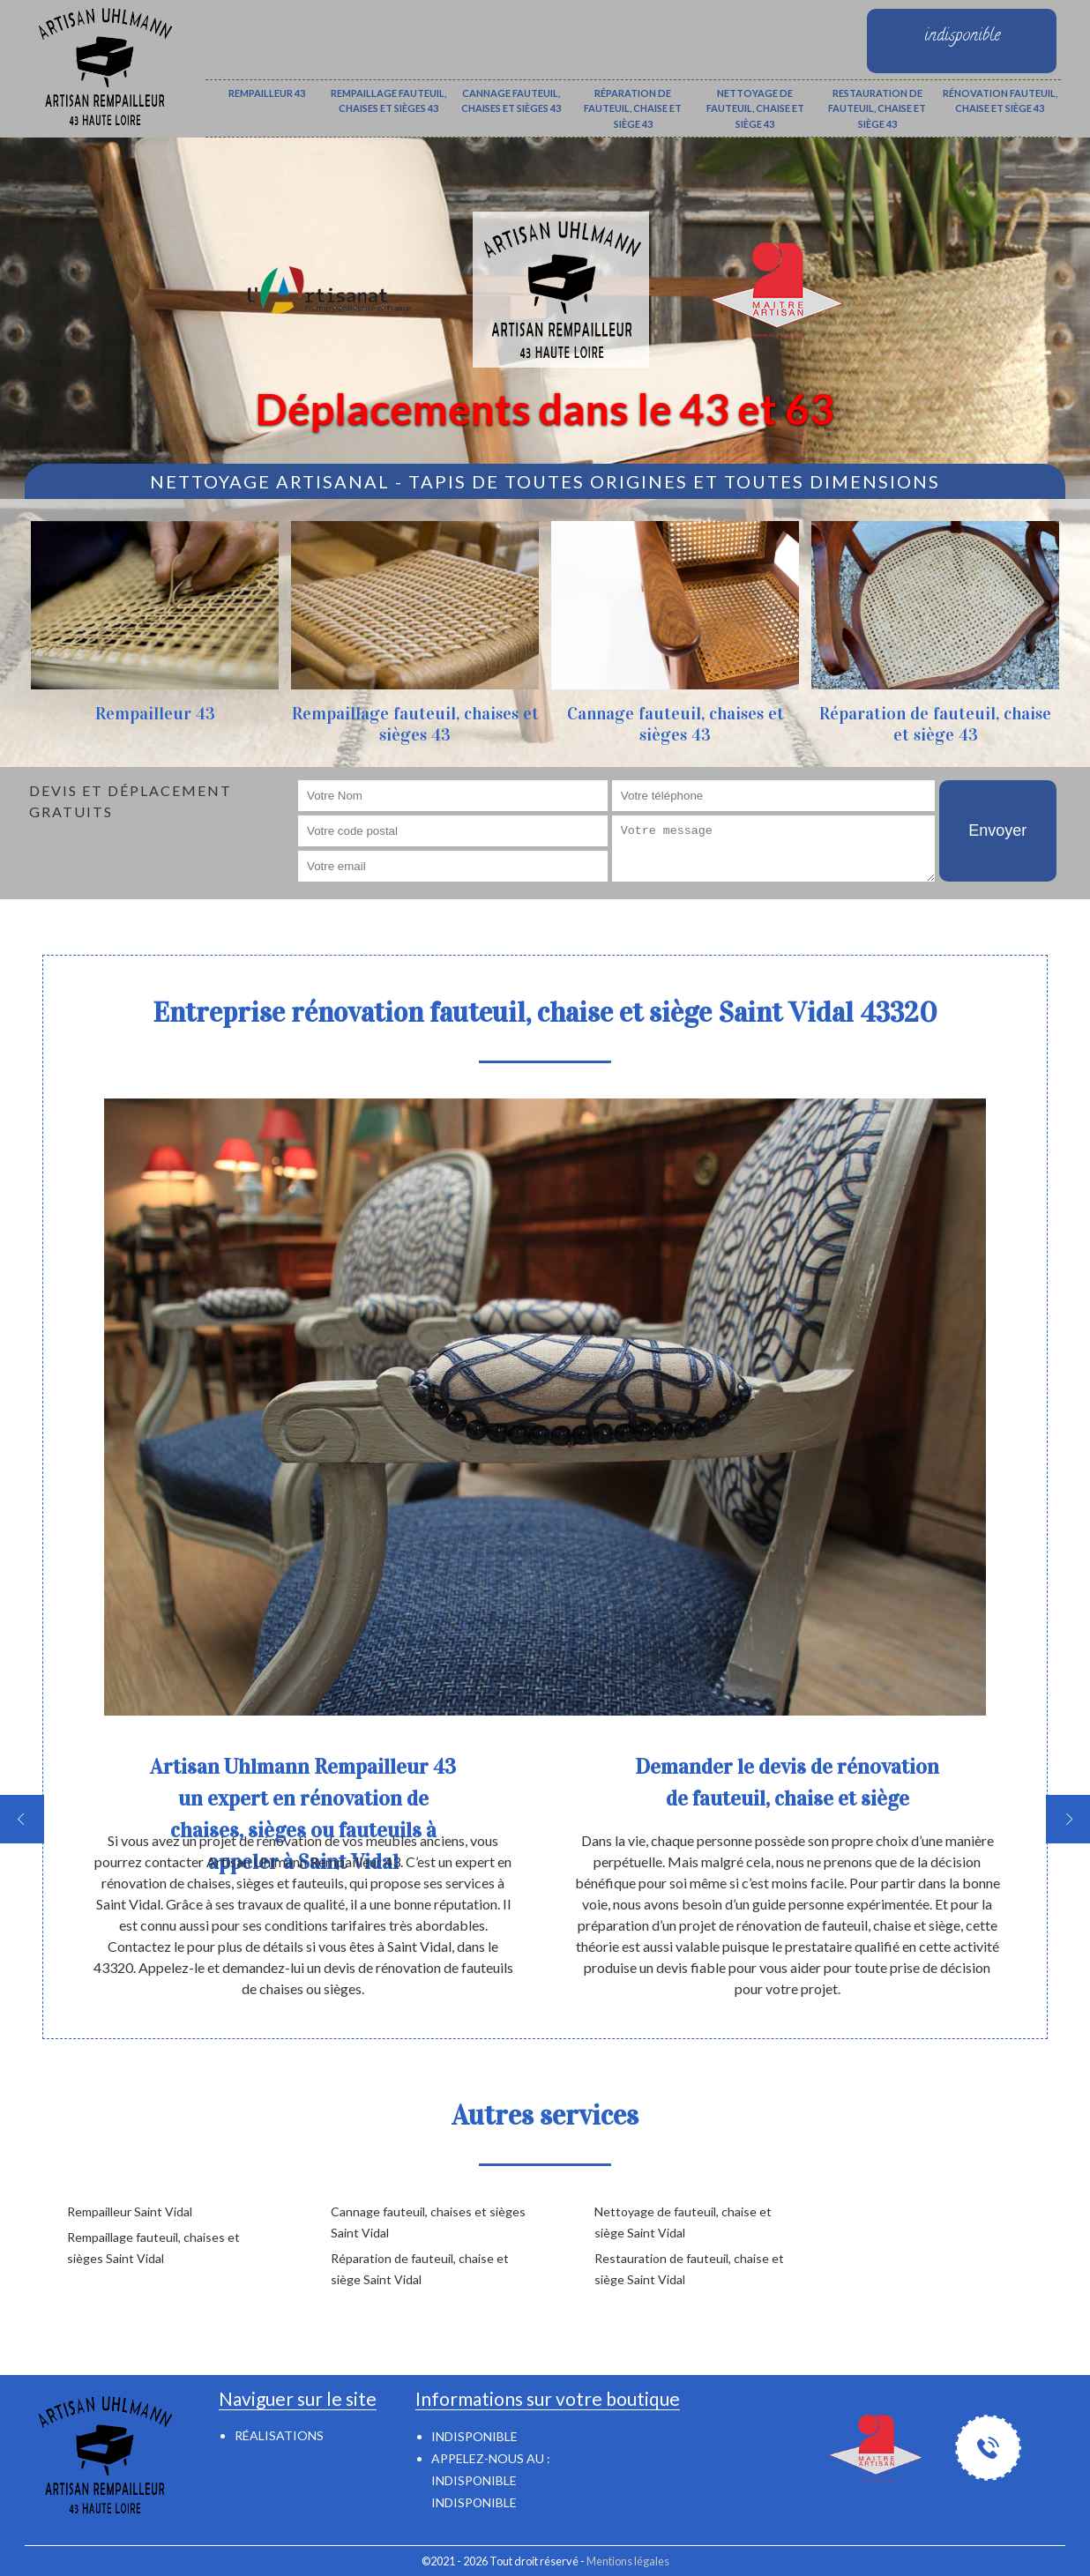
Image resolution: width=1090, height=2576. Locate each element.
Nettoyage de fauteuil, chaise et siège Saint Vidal (683, 2222)
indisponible (474, 2480)
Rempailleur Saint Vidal (129, 2211)
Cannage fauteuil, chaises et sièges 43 (511, 101)
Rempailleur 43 (266, 93)
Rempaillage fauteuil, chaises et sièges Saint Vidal (153, 2248)
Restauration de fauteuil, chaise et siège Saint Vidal (689, 2269)
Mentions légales (627, 2561)
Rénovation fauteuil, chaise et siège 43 (1000, 101)
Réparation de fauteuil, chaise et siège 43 (633, 108)
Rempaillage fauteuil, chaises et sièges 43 (388, 101)
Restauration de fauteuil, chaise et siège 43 (877, 108)
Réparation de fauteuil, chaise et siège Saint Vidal (420, 2269)
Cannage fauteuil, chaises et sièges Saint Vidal (428, 2222)
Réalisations (279, 2435)
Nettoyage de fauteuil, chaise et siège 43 (755, 108)
